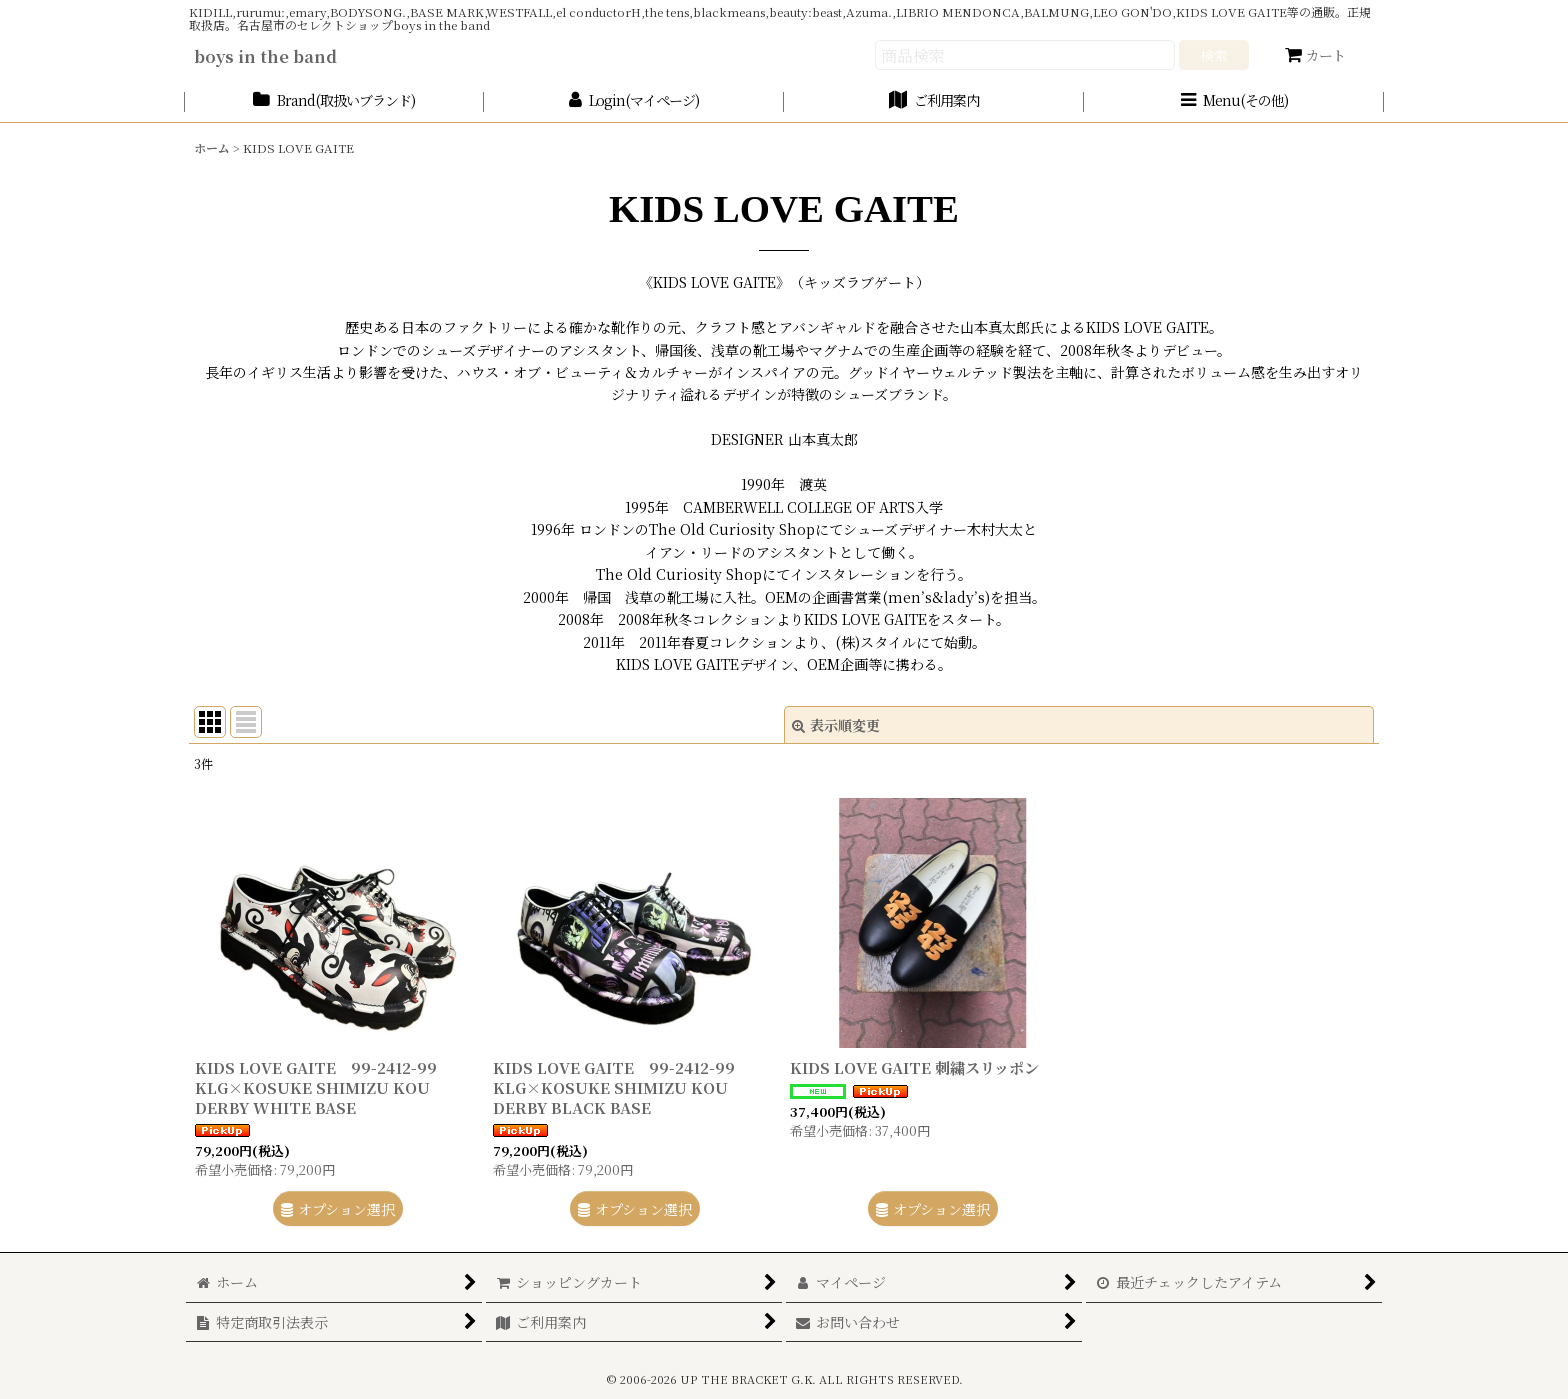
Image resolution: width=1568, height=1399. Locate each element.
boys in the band (265, 56)
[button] (1234, 101)
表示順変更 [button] (836, 725)
